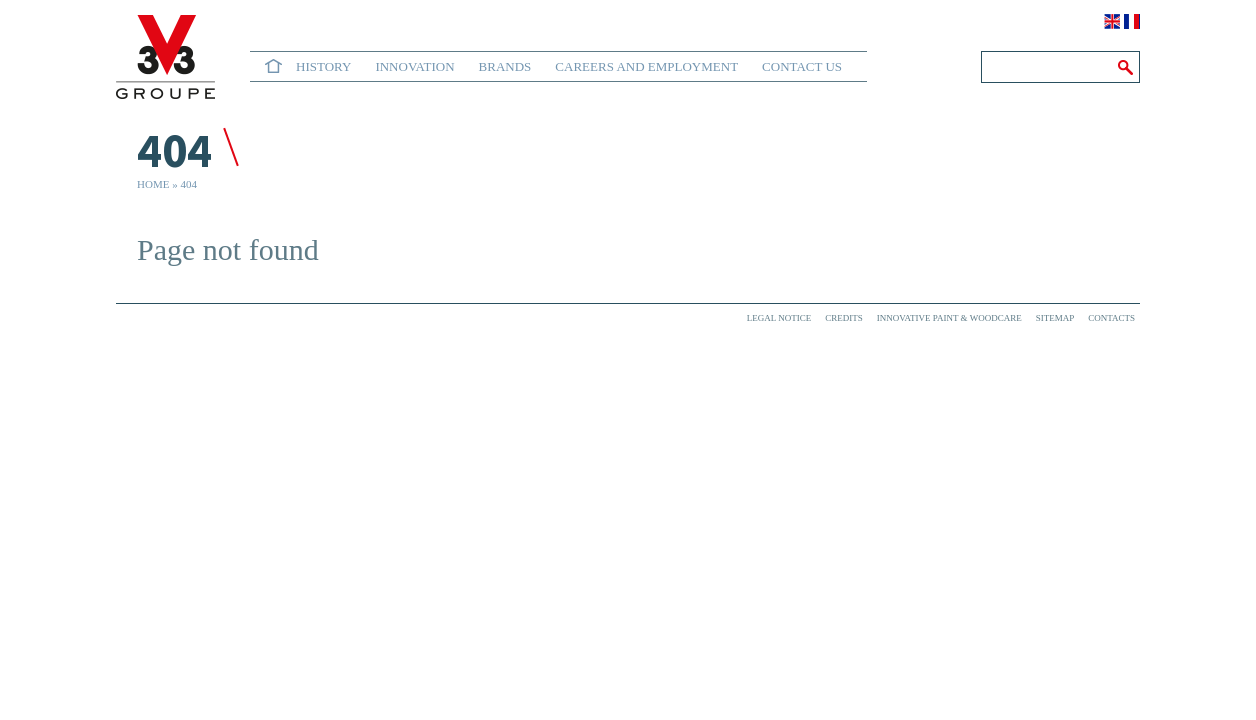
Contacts (1111, 318)
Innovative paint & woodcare (949, 318)
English (1112, 21)
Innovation (414, 66)
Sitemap (1055, 318)
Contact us (802, 66)
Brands (505, 66)
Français (1132, 21)
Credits (844, 318)
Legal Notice (779, 318)
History (323, 66)
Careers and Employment (646, 66)
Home (273, 66)
